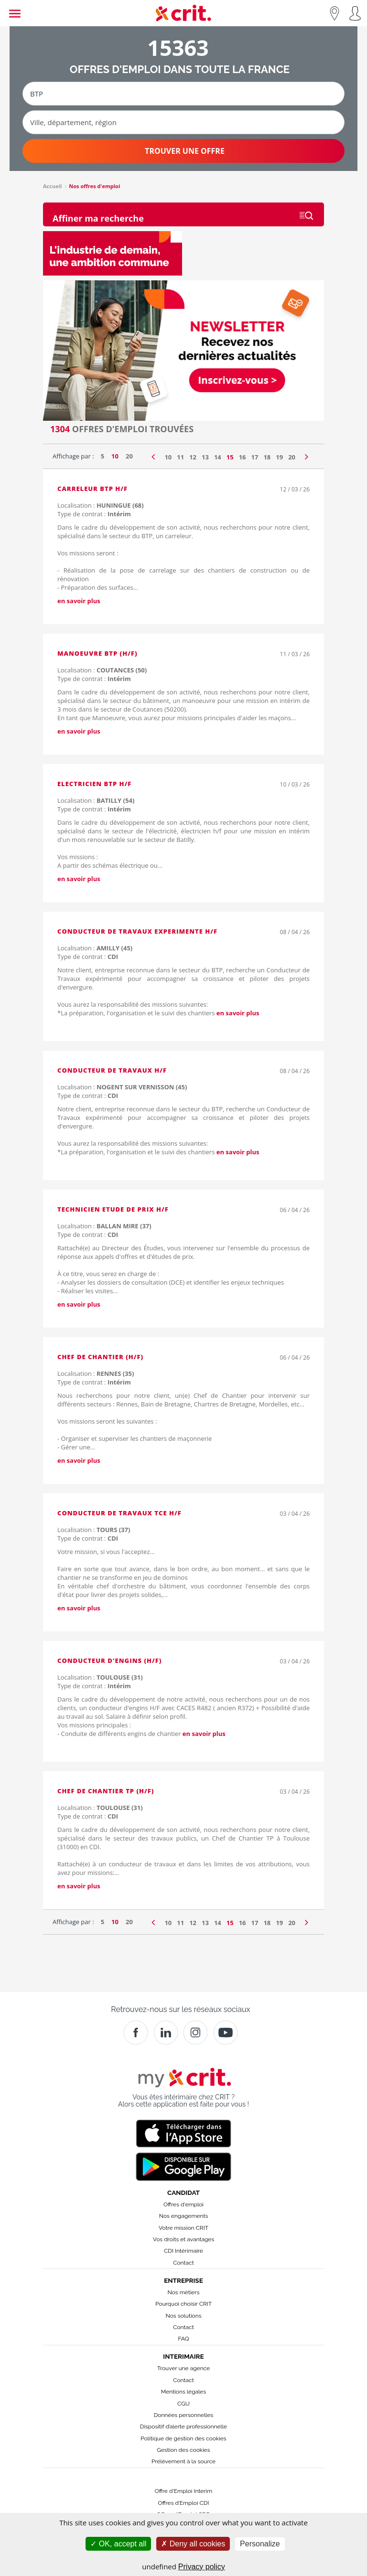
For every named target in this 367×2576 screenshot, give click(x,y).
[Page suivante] (307, 454)
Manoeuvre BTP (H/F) (97, 653)
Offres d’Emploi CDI (183, 2503)
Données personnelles (184, 2415)
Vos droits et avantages (183, 2239)
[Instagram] (195, 2032)
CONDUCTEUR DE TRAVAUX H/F (112, 1070)
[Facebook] (136, 2032)
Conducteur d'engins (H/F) (109, 1660)
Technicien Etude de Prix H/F (113, 1209)
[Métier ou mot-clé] (183, 94)
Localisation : (100, 505)
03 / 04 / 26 (295, 1514)
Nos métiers (184, 2292)
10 (115, 456)
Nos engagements (183, 2216)
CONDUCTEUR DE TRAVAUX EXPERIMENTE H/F (137, 931)
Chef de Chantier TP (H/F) (105, 1791)
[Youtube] (225, 2032)
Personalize (260, 2544)
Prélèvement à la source (183, 2461)
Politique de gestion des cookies (183, 2438)
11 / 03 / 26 (295, 654)
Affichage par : (73, 456)
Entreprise (183, 2280)
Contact (183, 2262)
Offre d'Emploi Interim (183, 2491)
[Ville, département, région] (183, 122)
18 (266, 457)
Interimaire (183, 2356)
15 (230, 457)
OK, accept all (118, 2544)
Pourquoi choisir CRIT (183, 2303)
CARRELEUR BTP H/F (92, 488)
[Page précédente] (153, 454)
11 (180, 457)
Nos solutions (183, 2315)
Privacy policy (201, 2567)
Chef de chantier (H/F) (100, 1356)
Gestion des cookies (183, 2450)
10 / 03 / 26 (295, 784)
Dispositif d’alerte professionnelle (183, 2426)
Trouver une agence (183, 2368)
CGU (183, 2403)
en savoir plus (78, 600)
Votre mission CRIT (183, 2228)
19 (279, 457)
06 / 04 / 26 (295, 1210)
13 (205, 457)
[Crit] (166, 2032)
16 (242, 457)
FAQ (183, 2338)
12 (192, 457)
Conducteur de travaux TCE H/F (119, 1513)
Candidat (183, 2192)
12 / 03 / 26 (295, 489)
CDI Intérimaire (183, 2250)
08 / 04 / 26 (295, 932)
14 (217, 457)
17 (255, 457)
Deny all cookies (193, 2544)
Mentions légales (183, 2391)
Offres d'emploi (183, 2204)
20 (129, 456)
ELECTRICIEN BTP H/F (94, 783)
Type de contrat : (94, 514)
